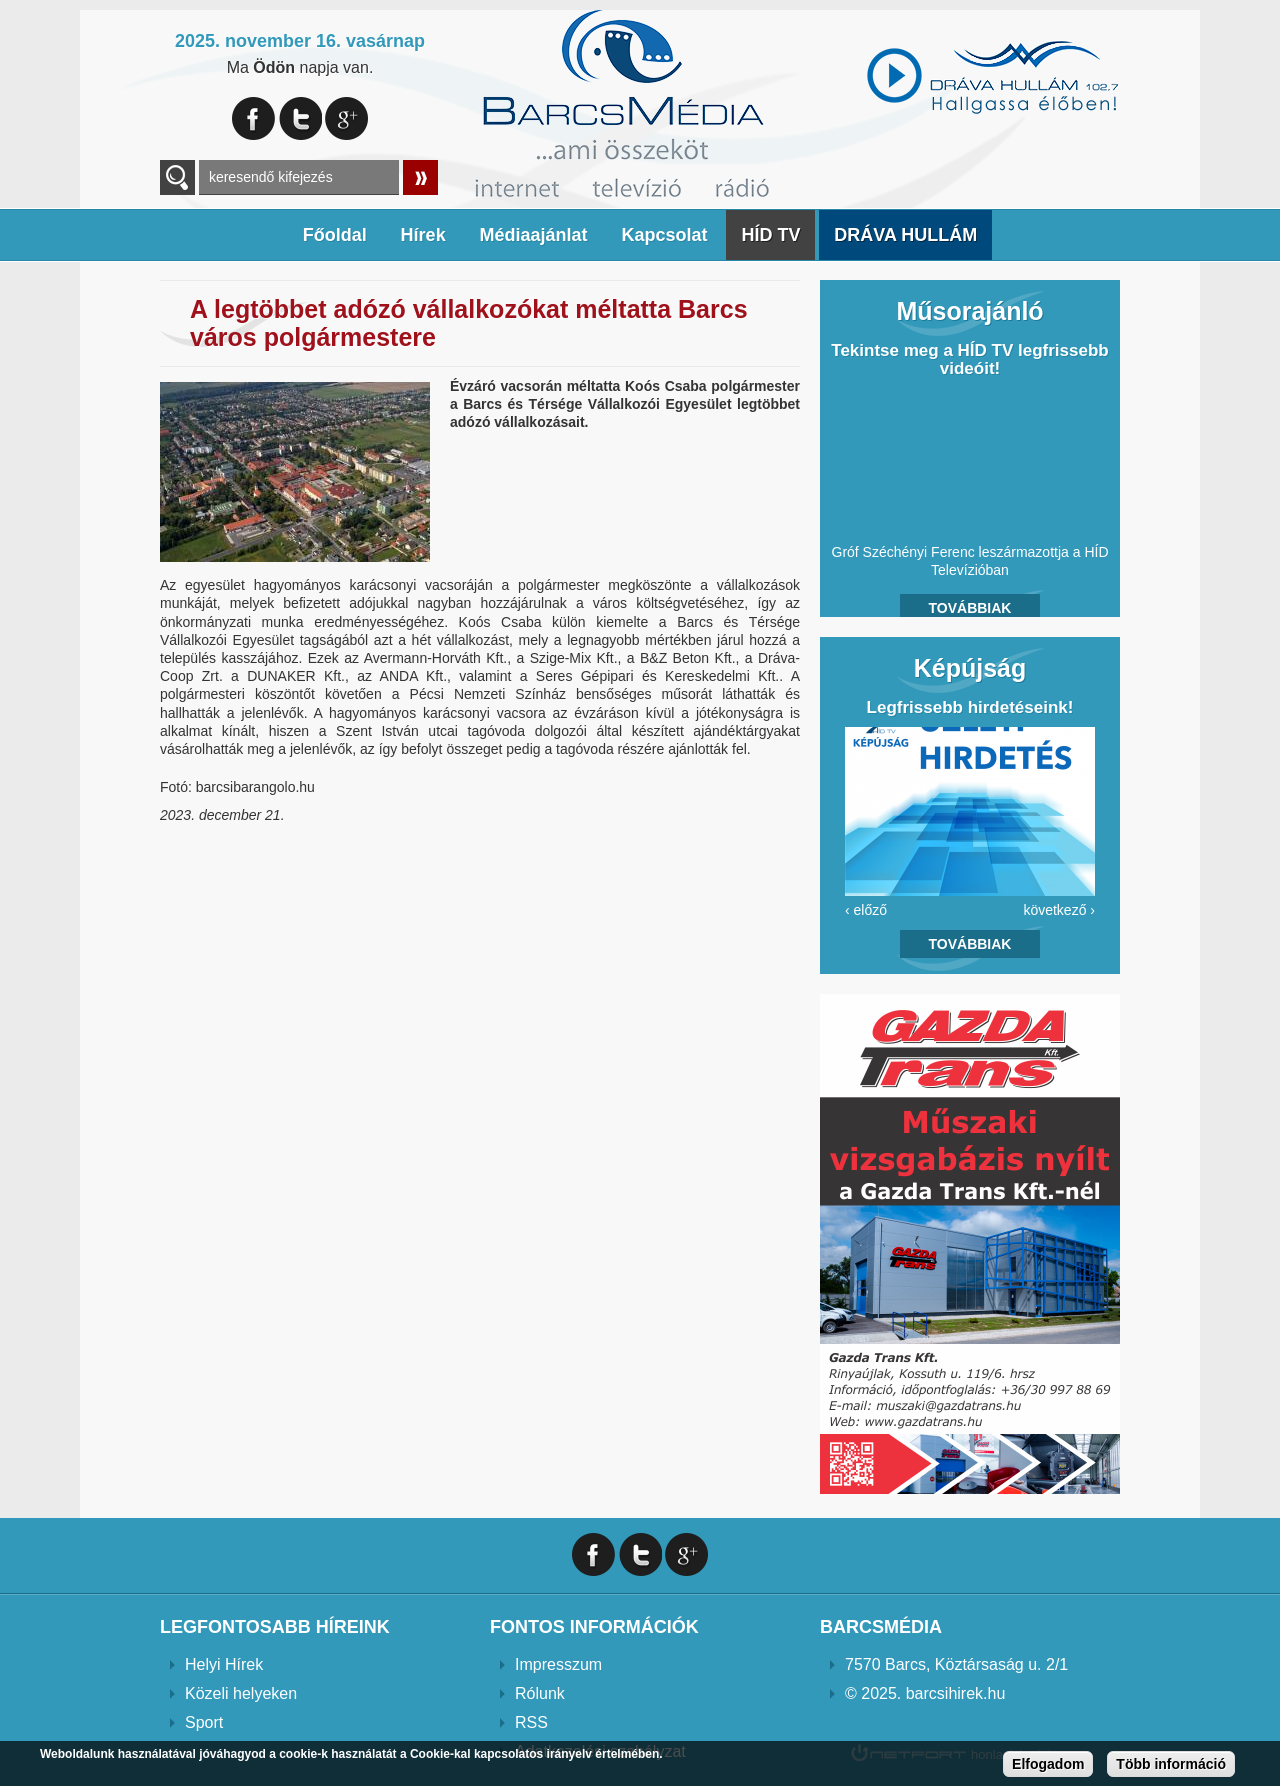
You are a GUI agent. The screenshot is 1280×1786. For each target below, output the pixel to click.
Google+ (346, 118)
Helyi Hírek (224, 1664)
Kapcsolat (664, 235)
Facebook (253, 118)
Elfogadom (1048, 1764)
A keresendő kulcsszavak (177, 177)
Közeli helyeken (241, 1693)
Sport (204, 1722)
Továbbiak (970, 608)
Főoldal (335, 235)
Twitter (300, 118)
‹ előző (866, 910)
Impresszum (558, 1664)
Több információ (1171, 1764)
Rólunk (540, 1693)
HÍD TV (770, 235)
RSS (531, 1722)
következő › (1059, 910)
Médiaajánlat (534, 235)
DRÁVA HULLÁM (905, 235)
